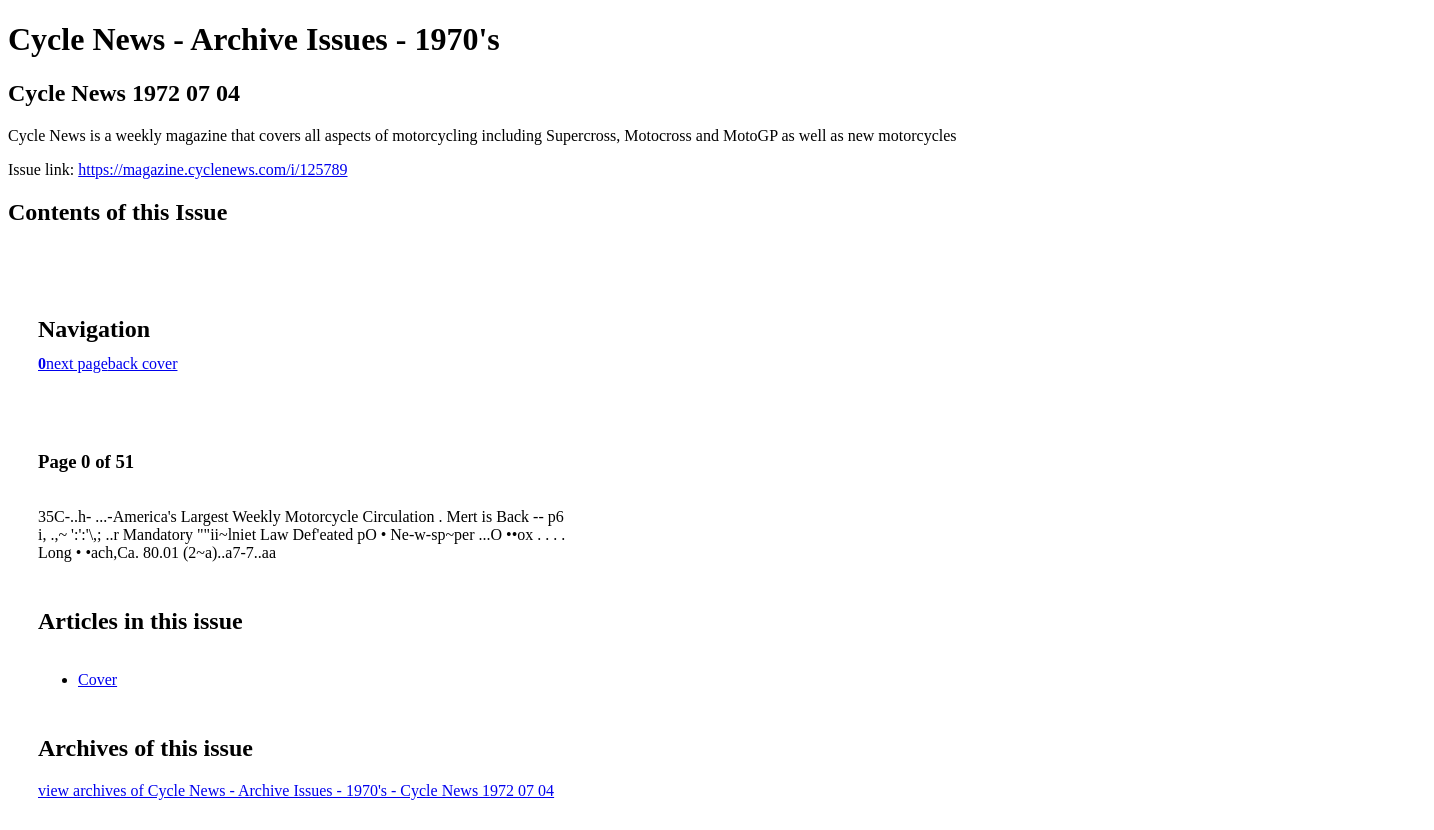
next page (77, 363)
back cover (143, 363)
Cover (97, 679)
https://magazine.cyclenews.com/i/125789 (212, 169)
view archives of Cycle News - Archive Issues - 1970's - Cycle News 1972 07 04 (296, 790)
